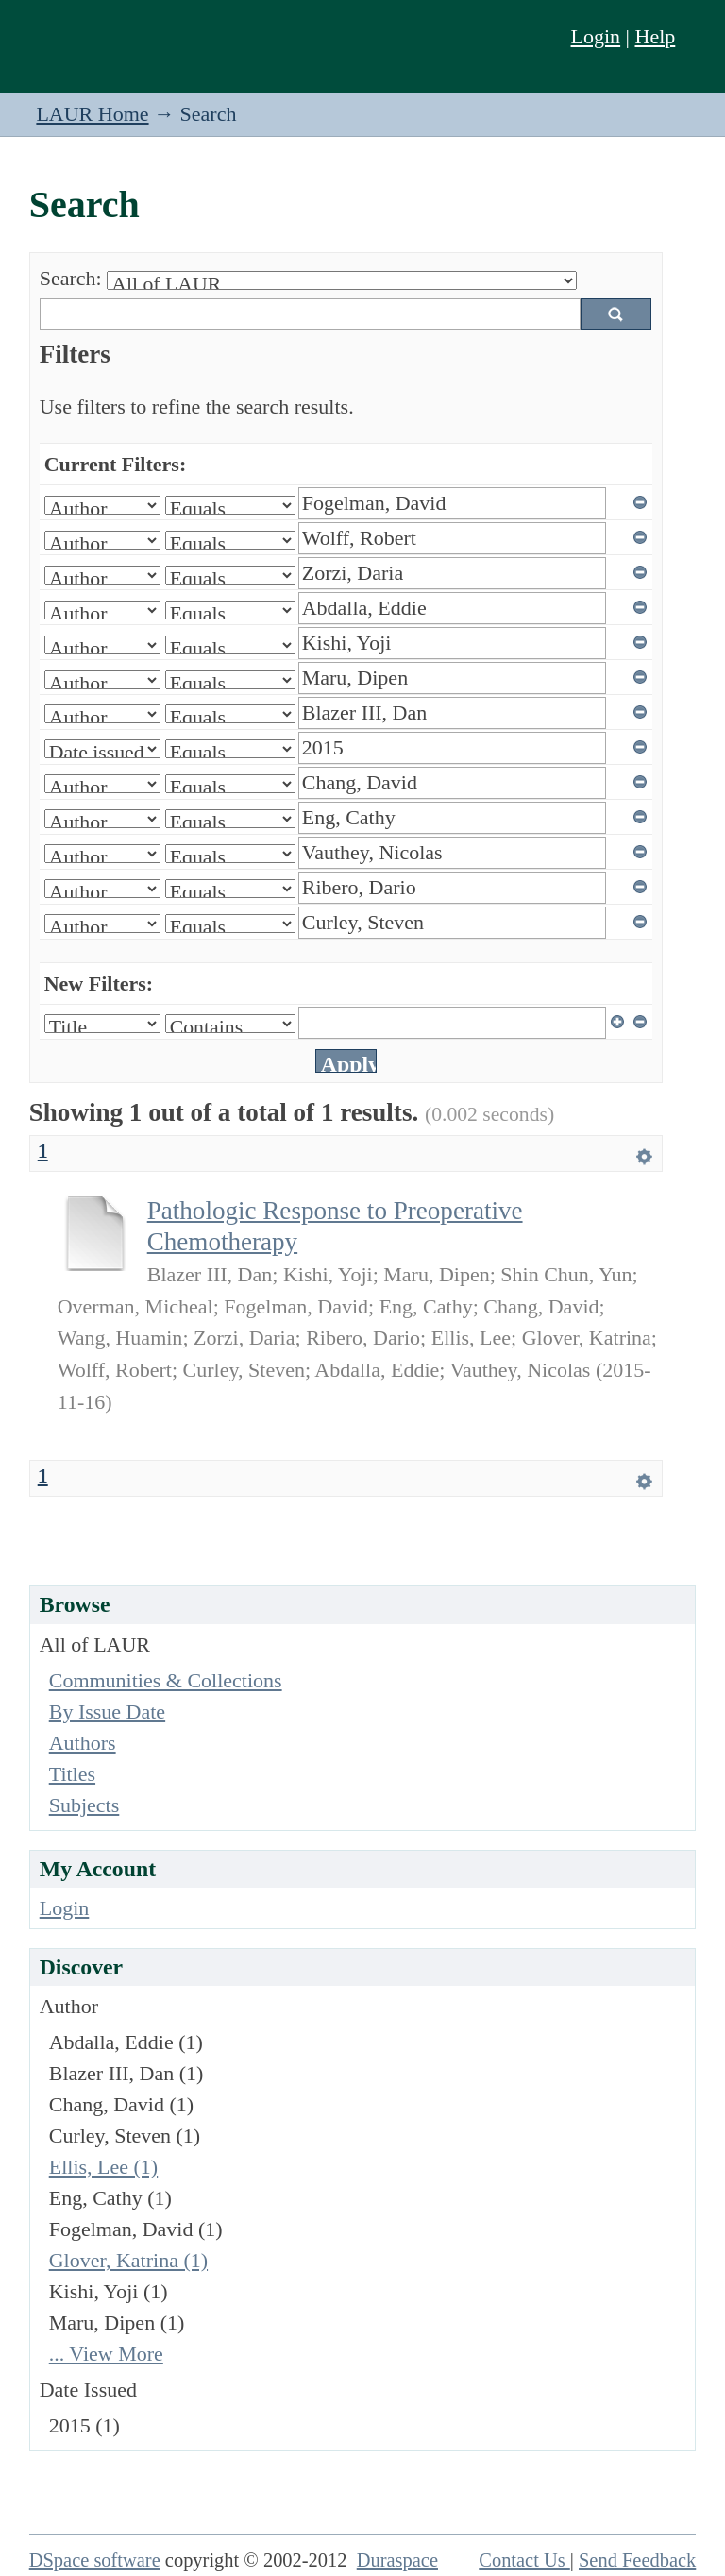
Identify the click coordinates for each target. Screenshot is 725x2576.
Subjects (84, 1805)
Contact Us (524, 2560)
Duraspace (397, 2560)
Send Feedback (637, 2560)
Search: (71, 278)
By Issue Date (107, 1711)
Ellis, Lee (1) (103, 2166)
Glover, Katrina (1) (128, 2260)
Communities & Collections (165, 1680)
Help (655, 36)
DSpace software (94, 2560)
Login (596, 36)
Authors (82, 1742)
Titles (72, 1774)
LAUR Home (92, 114)
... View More (106, 2353)
